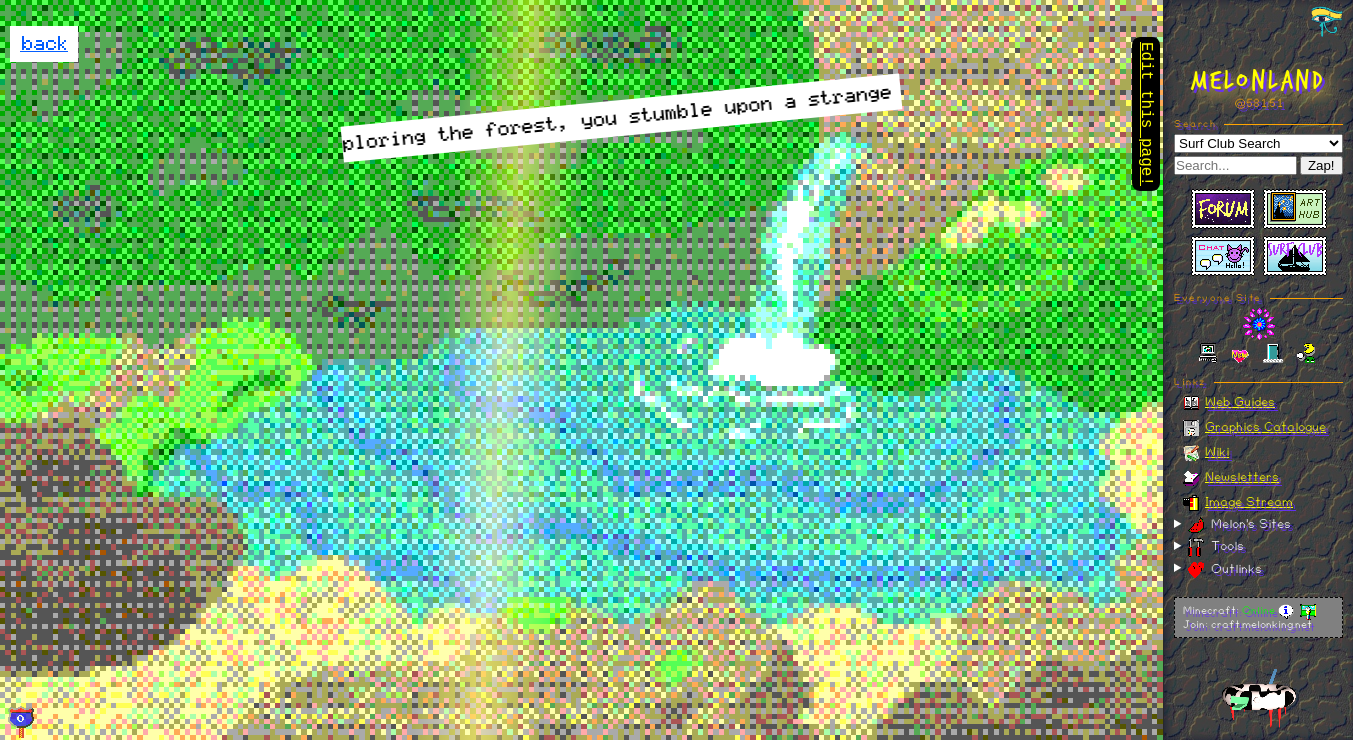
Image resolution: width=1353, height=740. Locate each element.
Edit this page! (1146, 116)
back (44, 44)
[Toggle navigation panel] (1327, 22)
